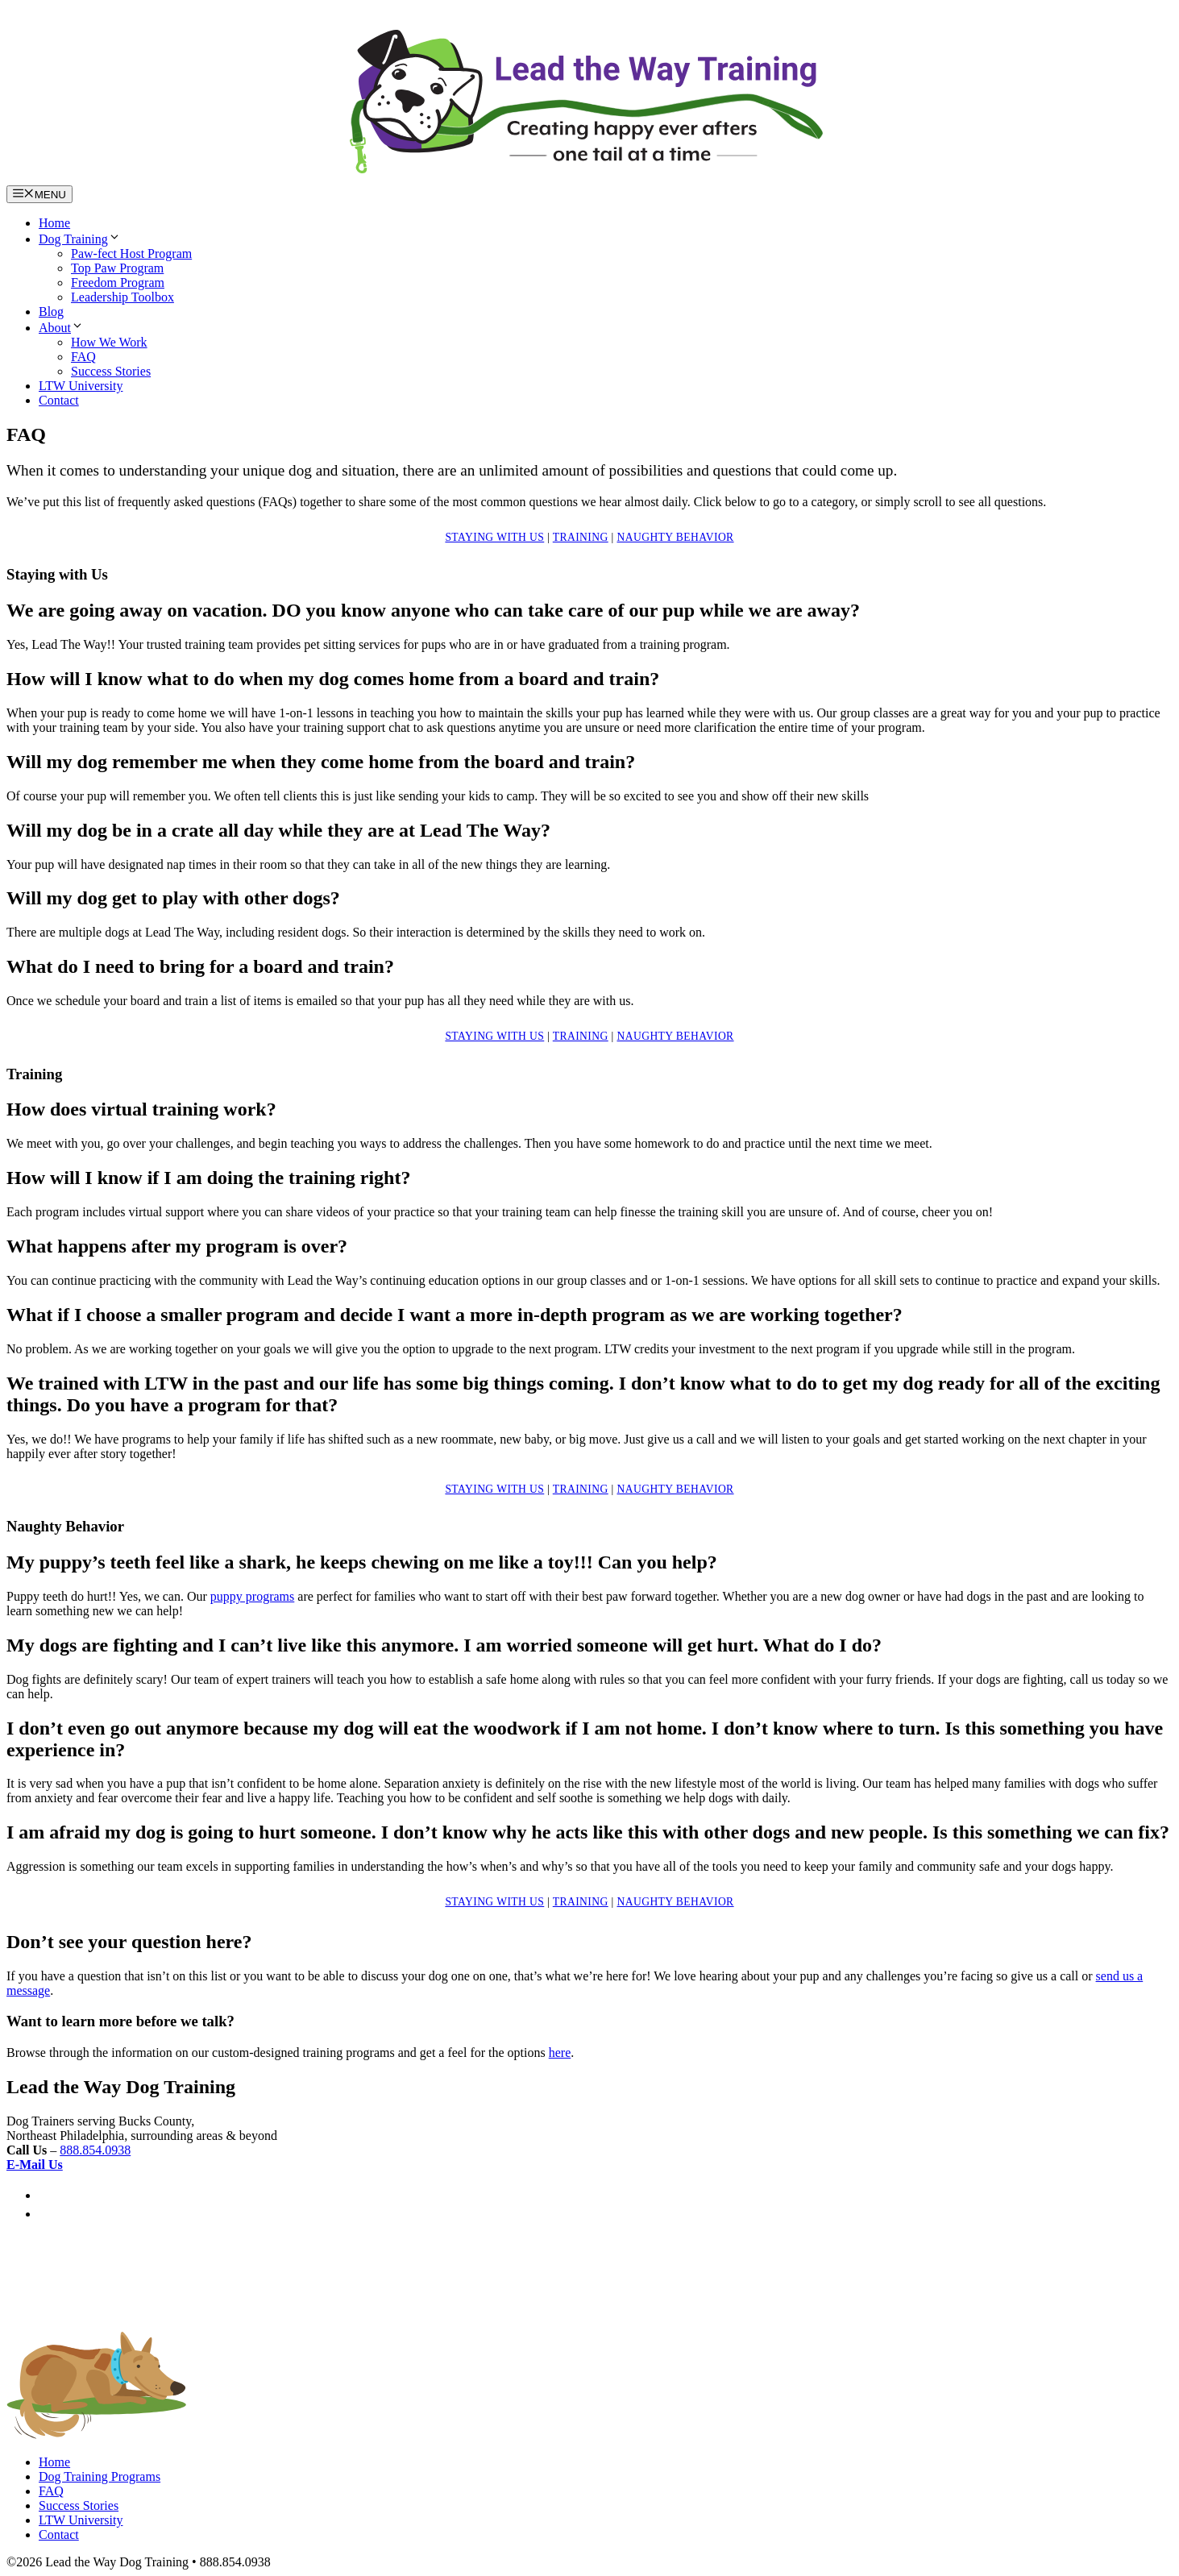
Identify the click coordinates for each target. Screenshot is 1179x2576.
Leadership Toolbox (122, 297)
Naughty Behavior (674, 537)
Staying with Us (494, 537)
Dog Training (80, 239)
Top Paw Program (117, 268)
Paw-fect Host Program (131, 253)
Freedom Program (117, 282)
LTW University (80, 386)
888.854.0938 (95, 2150)
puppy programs (252, 1596)
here (560, 2052)
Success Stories (111, 371)
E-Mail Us (34, 2164)
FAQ (83, 357)
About (61, 327)
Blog (51, 311)
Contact (59, 400)
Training (580, 537)
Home (54, 223)
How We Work (109, 342)
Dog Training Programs (99, 2476)
